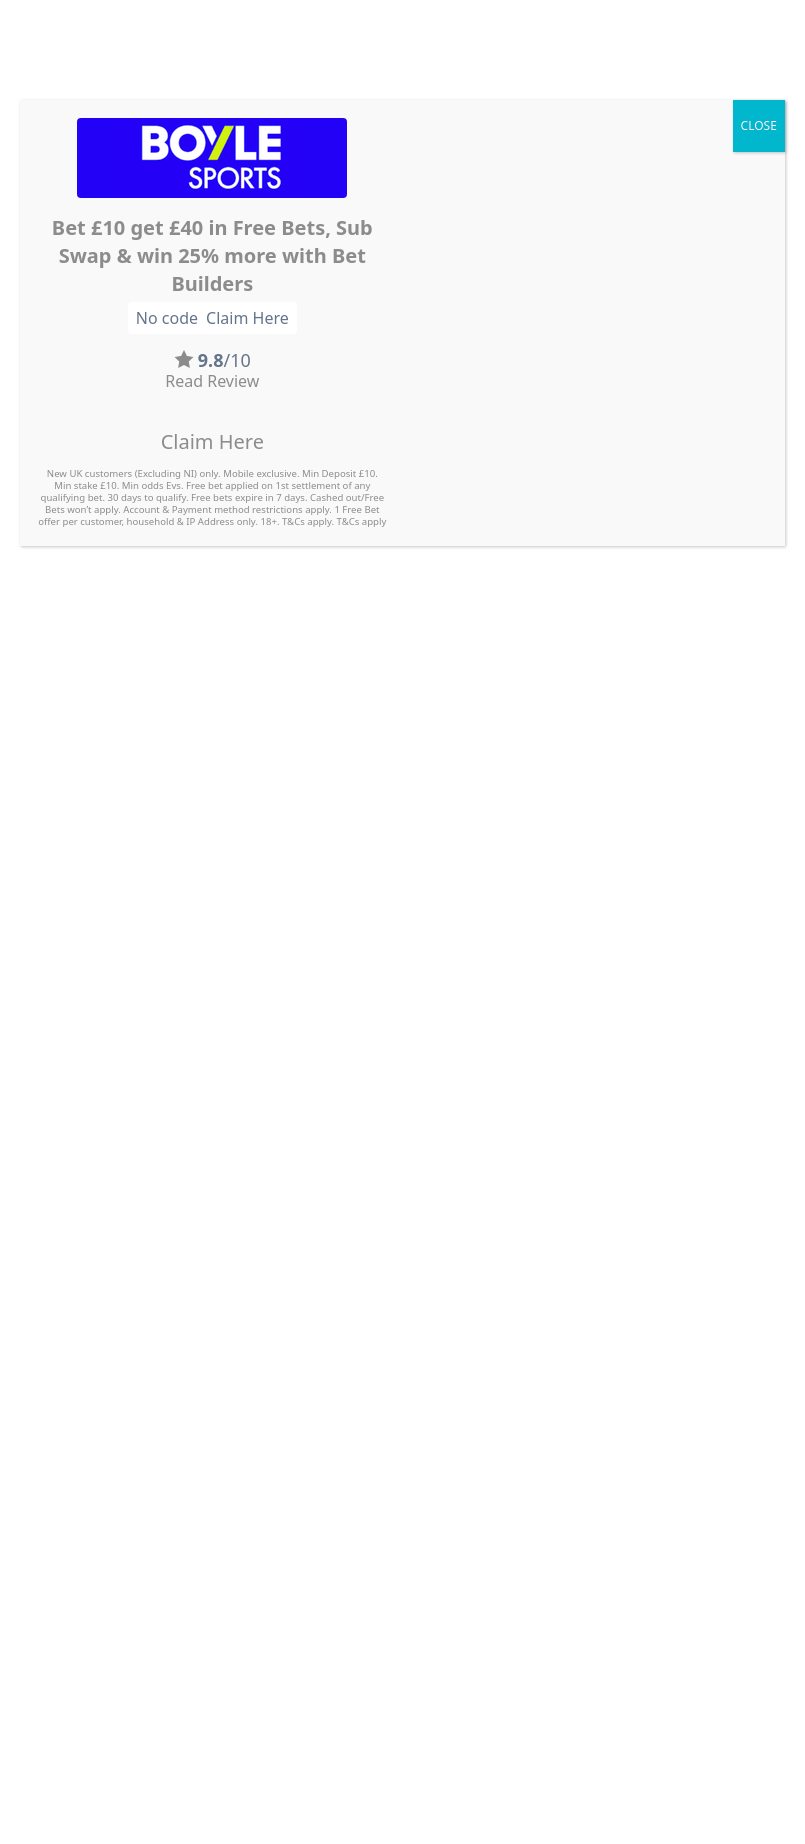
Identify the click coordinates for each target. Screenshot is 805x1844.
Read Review (212, 381)
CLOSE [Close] (759, 125)
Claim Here (212, 441)
